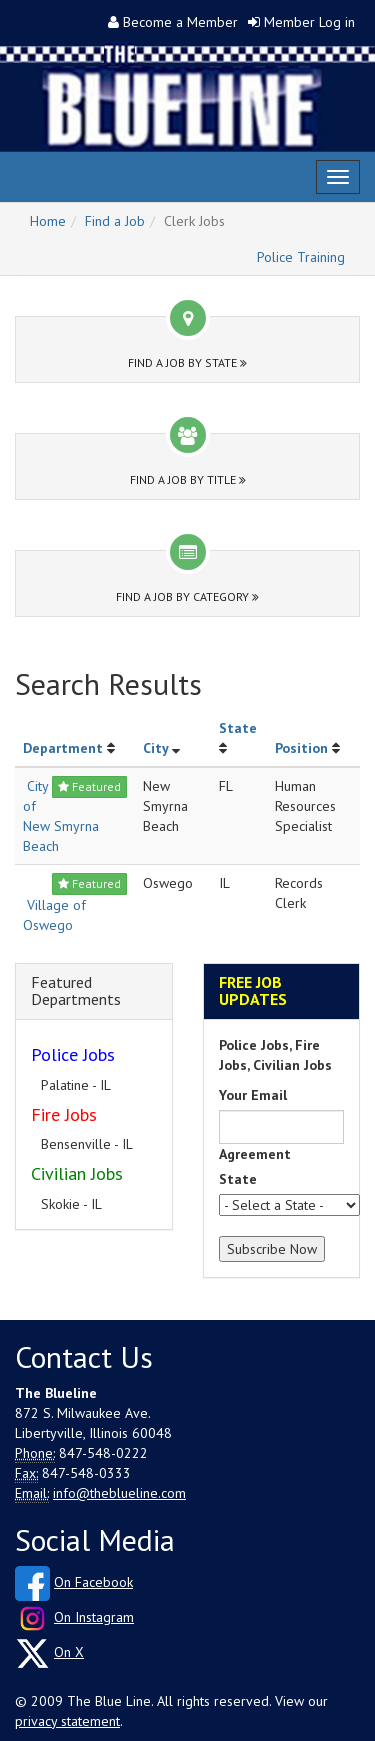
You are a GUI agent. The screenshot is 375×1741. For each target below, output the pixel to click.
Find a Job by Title (188, 479)
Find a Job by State (187, 362)
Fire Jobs (64, 1114)
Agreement (255, 1154)
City (155, 748)
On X (69, 1652)
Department (63, 748)
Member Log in (309, 22)
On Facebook (93, 1582)
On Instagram (94, 1617)
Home (48, 221)
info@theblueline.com (119, 1493)
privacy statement (67, 1721)
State (238, 728)
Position (301, 748)
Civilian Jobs (77, 1173)
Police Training (301, 257)
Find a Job (115, 221)
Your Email (253, 1095)
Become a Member (180, 22)
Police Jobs (73, 1054)
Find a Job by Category (187, 596)
